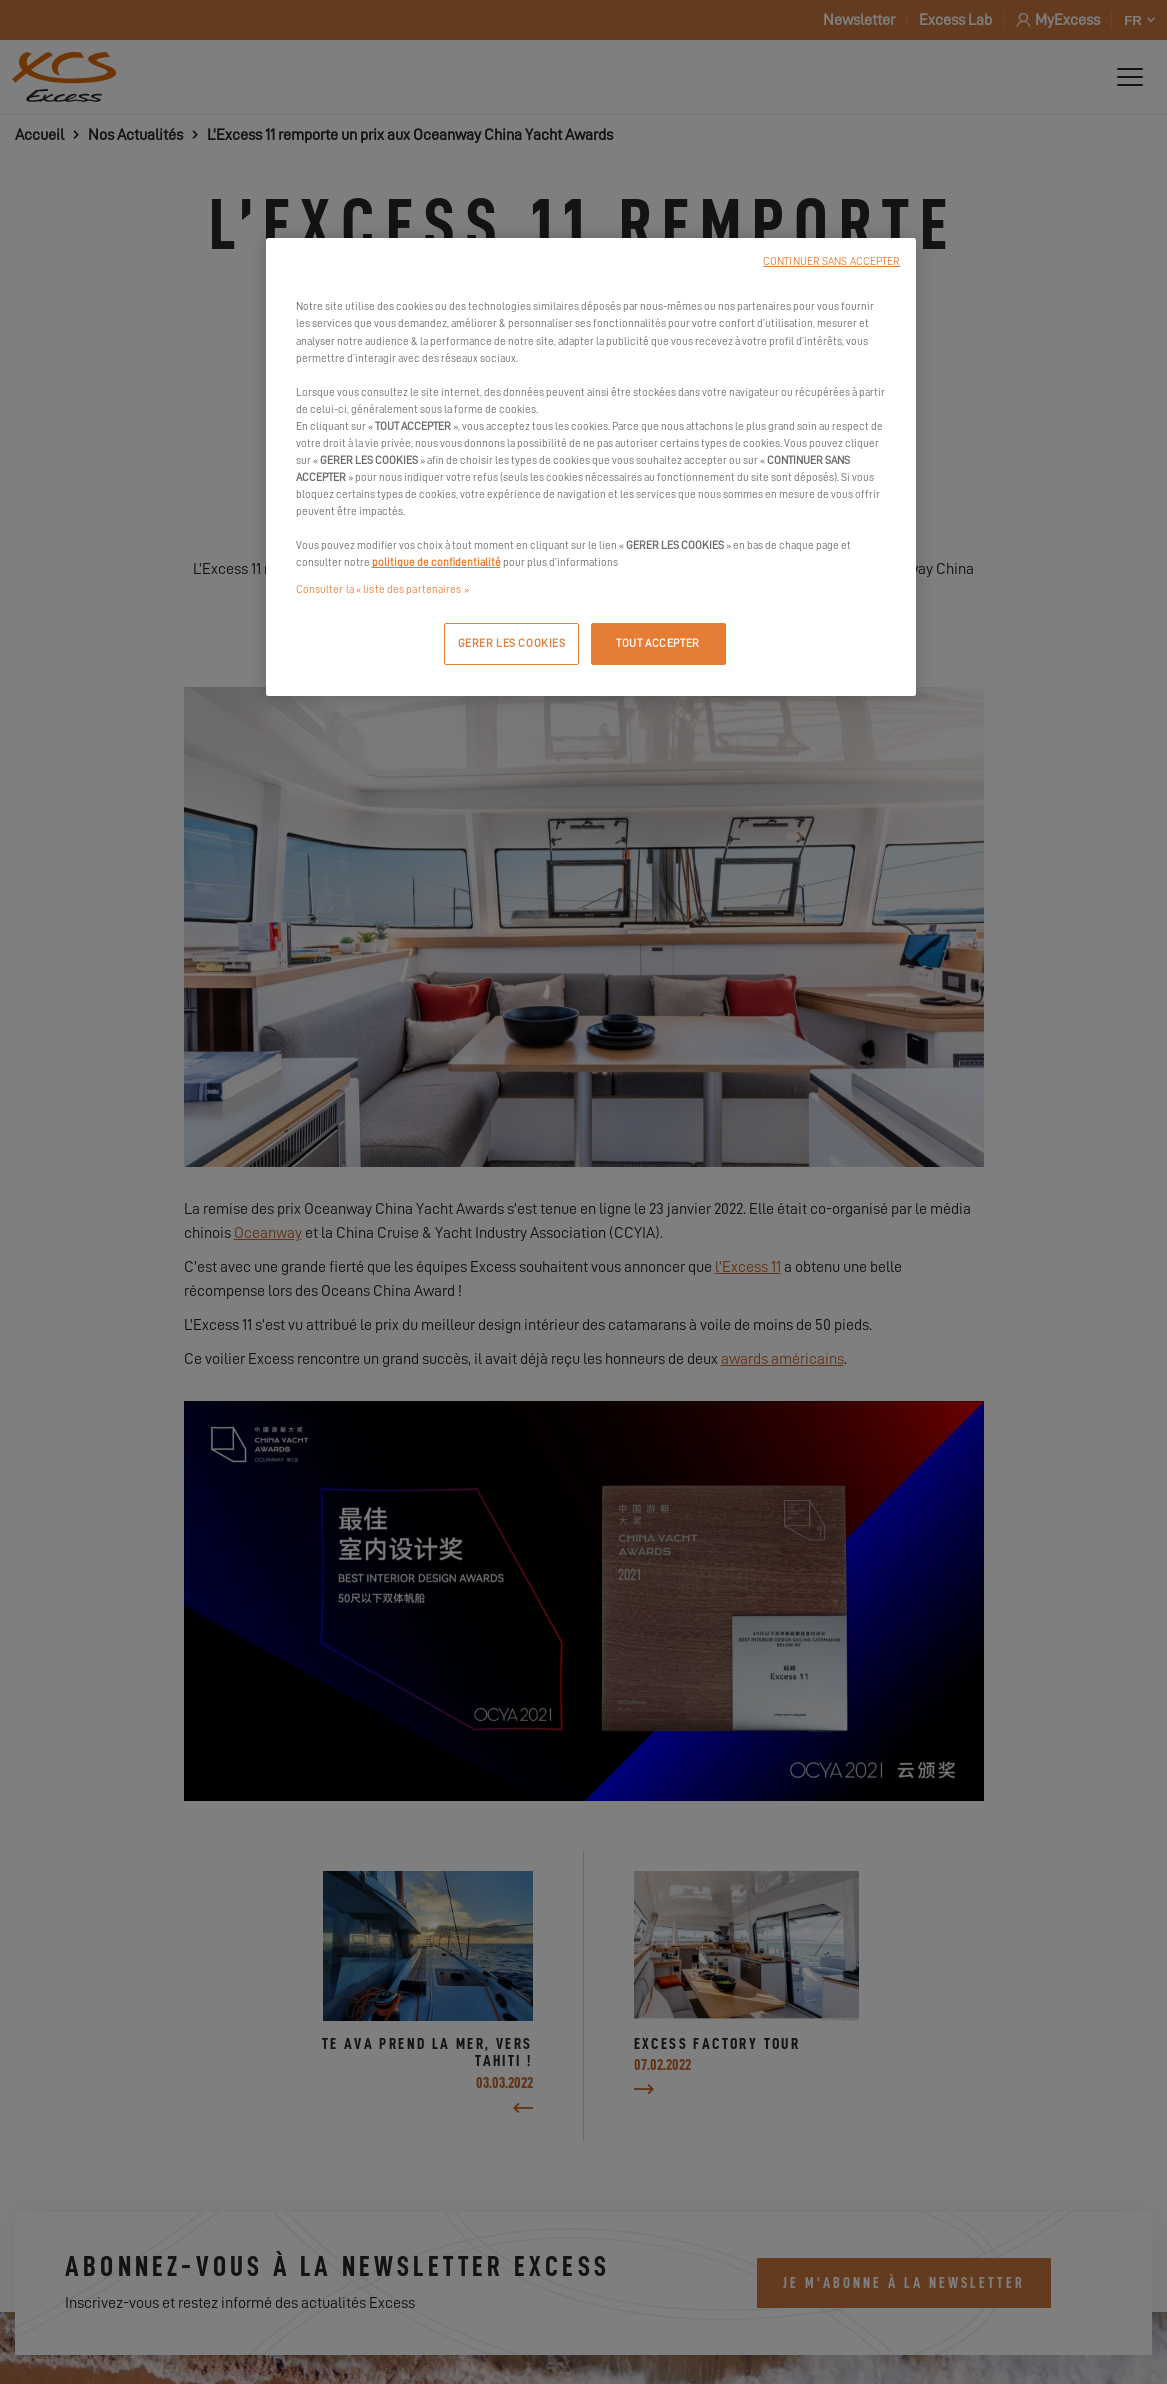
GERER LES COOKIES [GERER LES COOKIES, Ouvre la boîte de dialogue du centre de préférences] (512, 643)
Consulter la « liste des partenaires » (382, 589)
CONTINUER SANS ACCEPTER (831, 261)
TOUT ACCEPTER (657, 643)
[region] (591, 467)
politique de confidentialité (436, 562)
